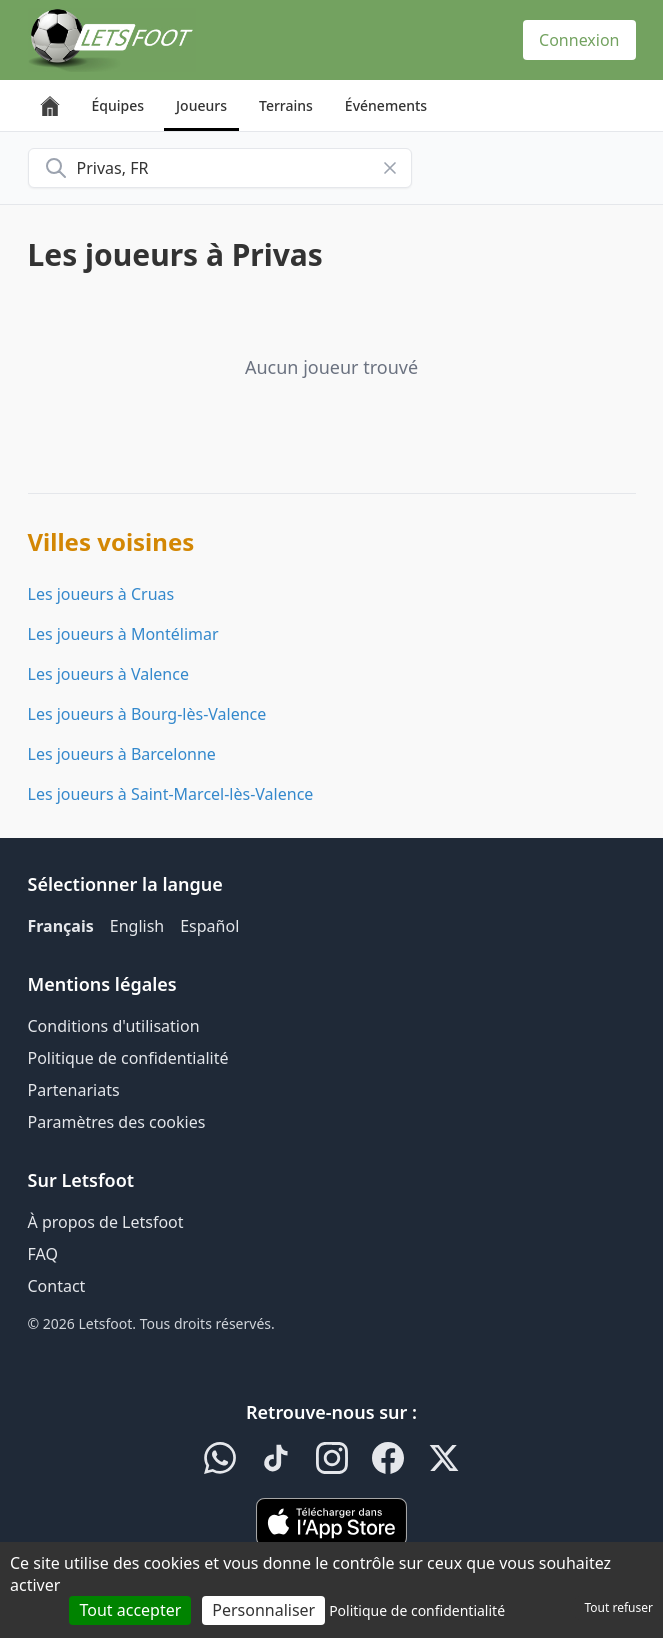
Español (209, 926)
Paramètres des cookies (117, 1122)
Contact (57, 1286)
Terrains (286, 105)
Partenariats (74, 1090)
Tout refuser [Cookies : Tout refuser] (619, 1607)
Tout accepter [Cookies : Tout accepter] (130, 1610)
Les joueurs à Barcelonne (122, 754)
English (137, 926)
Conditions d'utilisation (114, 1026)
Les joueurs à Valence (108, 674)
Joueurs (201, 105)
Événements (386, 105)
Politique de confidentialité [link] (417, 1610)
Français (61, 926)
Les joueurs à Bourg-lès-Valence (147, 714)
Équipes (118, 105)
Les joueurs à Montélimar (123, 634)
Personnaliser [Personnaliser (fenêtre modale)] (263, 1610)
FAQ (43, 1254)
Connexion (579, 40)
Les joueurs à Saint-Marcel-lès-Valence (171, 794)
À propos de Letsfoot (106, 1222)
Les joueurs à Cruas (101, 594)
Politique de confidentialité (128, 1058)
